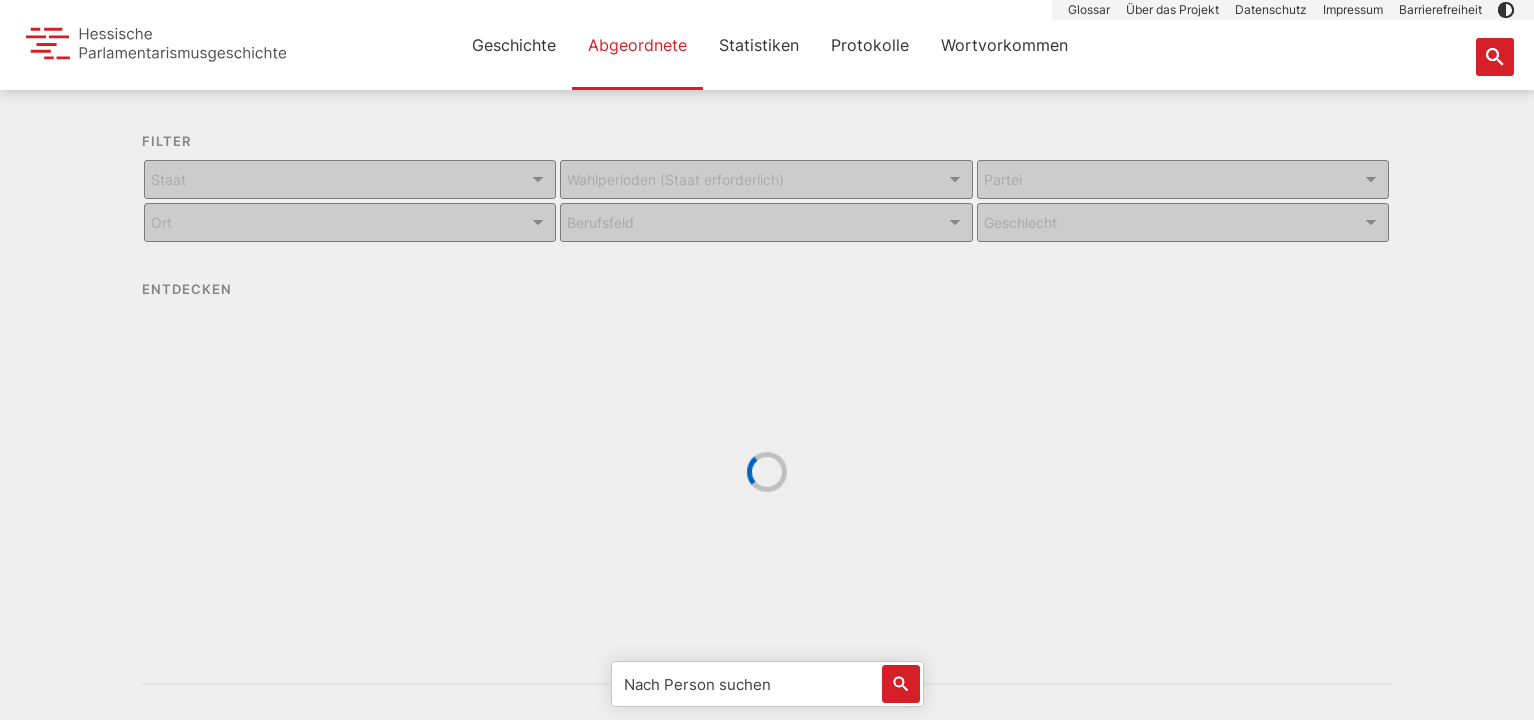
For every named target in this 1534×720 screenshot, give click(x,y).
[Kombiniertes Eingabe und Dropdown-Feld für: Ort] (350, 222)
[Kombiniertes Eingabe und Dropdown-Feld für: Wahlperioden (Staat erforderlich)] (766, 179)
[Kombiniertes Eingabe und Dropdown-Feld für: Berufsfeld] (766, 222)
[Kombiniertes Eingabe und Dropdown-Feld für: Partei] (1183, 179)
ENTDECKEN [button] (201, 290)
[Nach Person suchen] (767, 684)
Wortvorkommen (1004, 45)
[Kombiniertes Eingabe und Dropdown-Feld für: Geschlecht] (1183, 222)
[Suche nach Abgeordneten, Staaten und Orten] (1495, 57)
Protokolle (870, 45)
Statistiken (759, 45)
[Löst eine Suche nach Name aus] (901, 684)
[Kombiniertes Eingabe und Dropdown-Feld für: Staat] (350, 179)
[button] (1506, 10)
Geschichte (514, 45)
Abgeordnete (637, 45)
